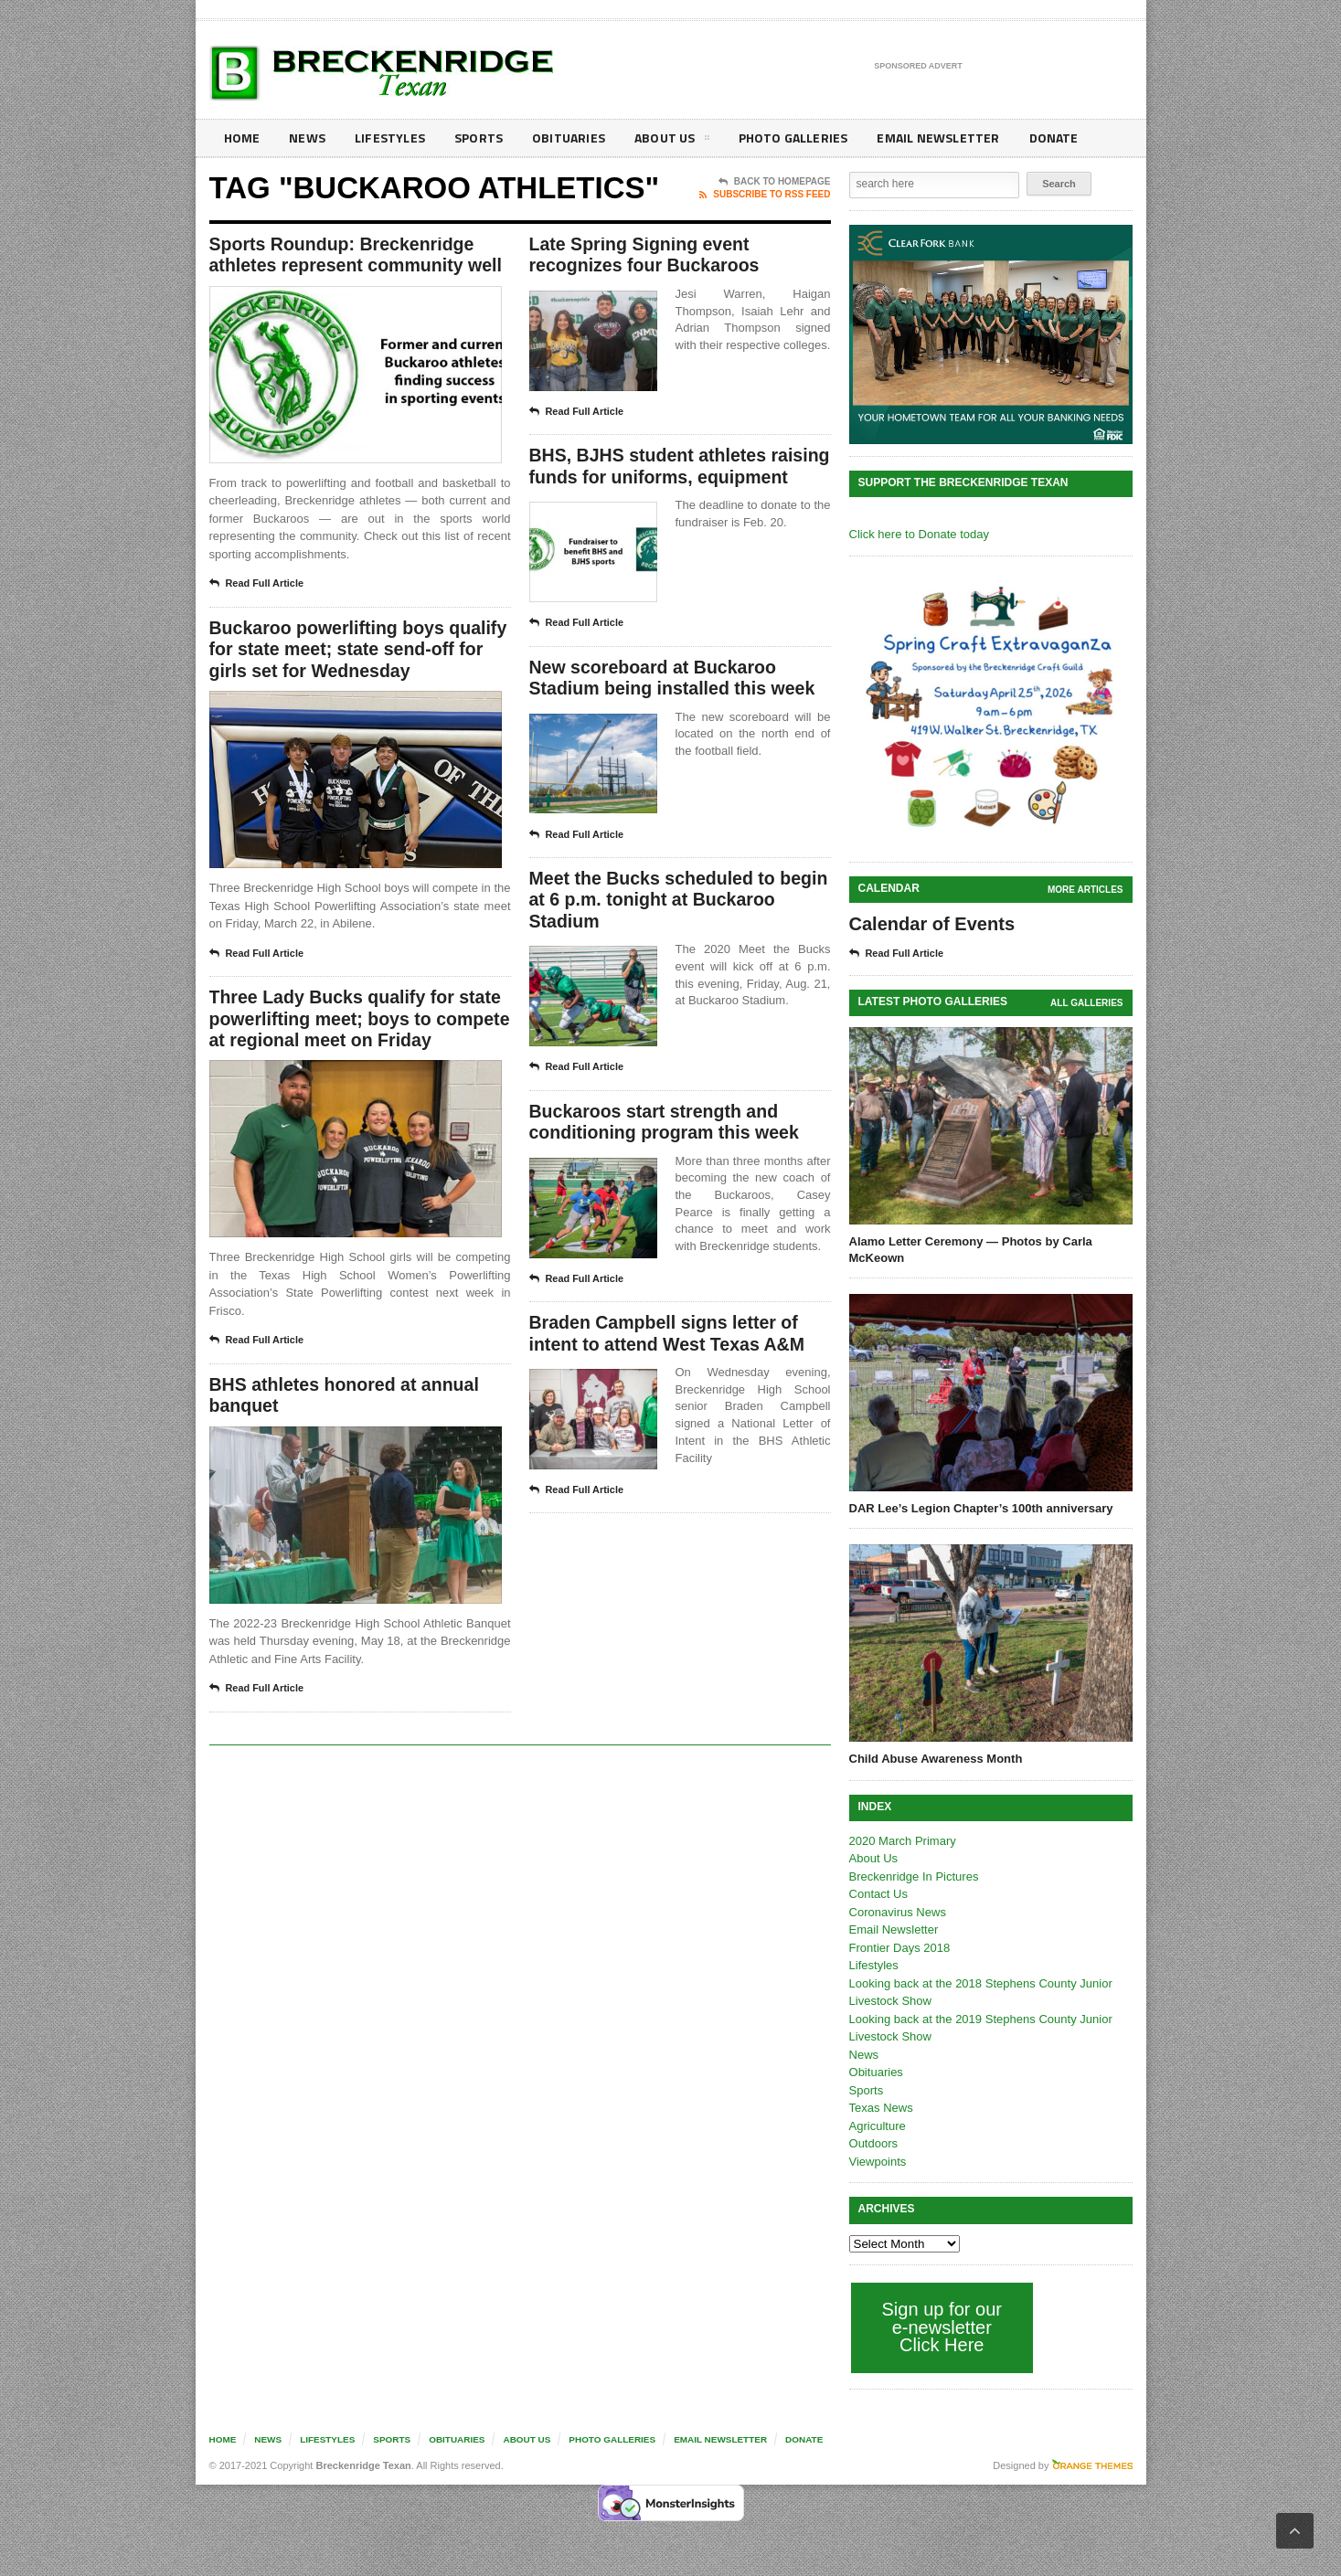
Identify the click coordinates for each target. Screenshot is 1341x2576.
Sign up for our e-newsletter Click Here (942, 2327)
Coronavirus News (897, 1912)
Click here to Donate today (919, 534)
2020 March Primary (902, 1841)
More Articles (1085, 890)
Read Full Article (256, 585)
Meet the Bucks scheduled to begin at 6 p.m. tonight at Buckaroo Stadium (655, 926)
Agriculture (877, 2126)
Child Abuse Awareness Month (936, 1758)
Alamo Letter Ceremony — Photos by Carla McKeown (970, 1250)
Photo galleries (784, 137)
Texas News (881, 2108)
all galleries (1086, 1003)
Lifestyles (388, 137)
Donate (1040, 137)
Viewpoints (878, 2161)
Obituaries (564, 137)
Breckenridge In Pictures (914, 1876)
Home (242, 137)
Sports (475, 137)
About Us (665, 141)
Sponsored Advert (918, 67)
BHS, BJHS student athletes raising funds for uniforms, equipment (650, 479)
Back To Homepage (774, 181)
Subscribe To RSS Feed (764, 194)
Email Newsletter (927, 137)
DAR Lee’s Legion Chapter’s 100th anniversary (981, 1508)
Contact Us (878, 1894)
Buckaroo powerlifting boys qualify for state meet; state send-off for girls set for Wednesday (355, 652)
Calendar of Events (932, 924)
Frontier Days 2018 (900, 1948)
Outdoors (873, 2143)
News (307, 137)
